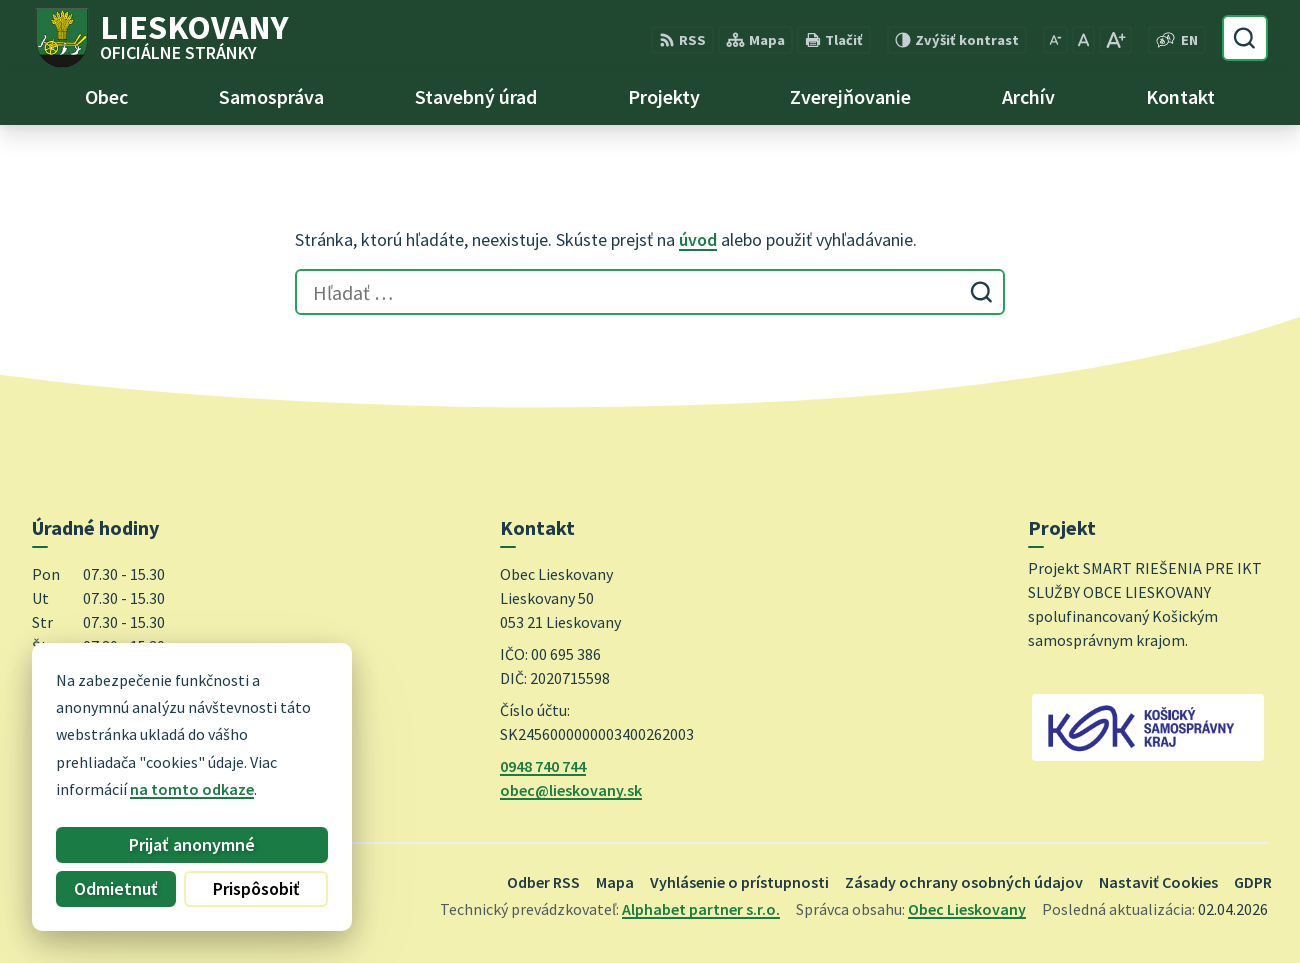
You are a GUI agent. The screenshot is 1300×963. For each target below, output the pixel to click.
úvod (698, 239)
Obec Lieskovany (967, 909)
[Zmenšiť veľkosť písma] (1055, 40)
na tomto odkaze (127, 789)
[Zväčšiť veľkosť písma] (1115, 40)
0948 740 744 (543, 766)
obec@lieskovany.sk (571, 790)
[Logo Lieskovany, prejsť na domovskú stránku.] (160, 38)
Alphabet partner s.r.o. (701, 909)
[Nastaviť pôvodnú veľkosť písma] (1083, 40)
